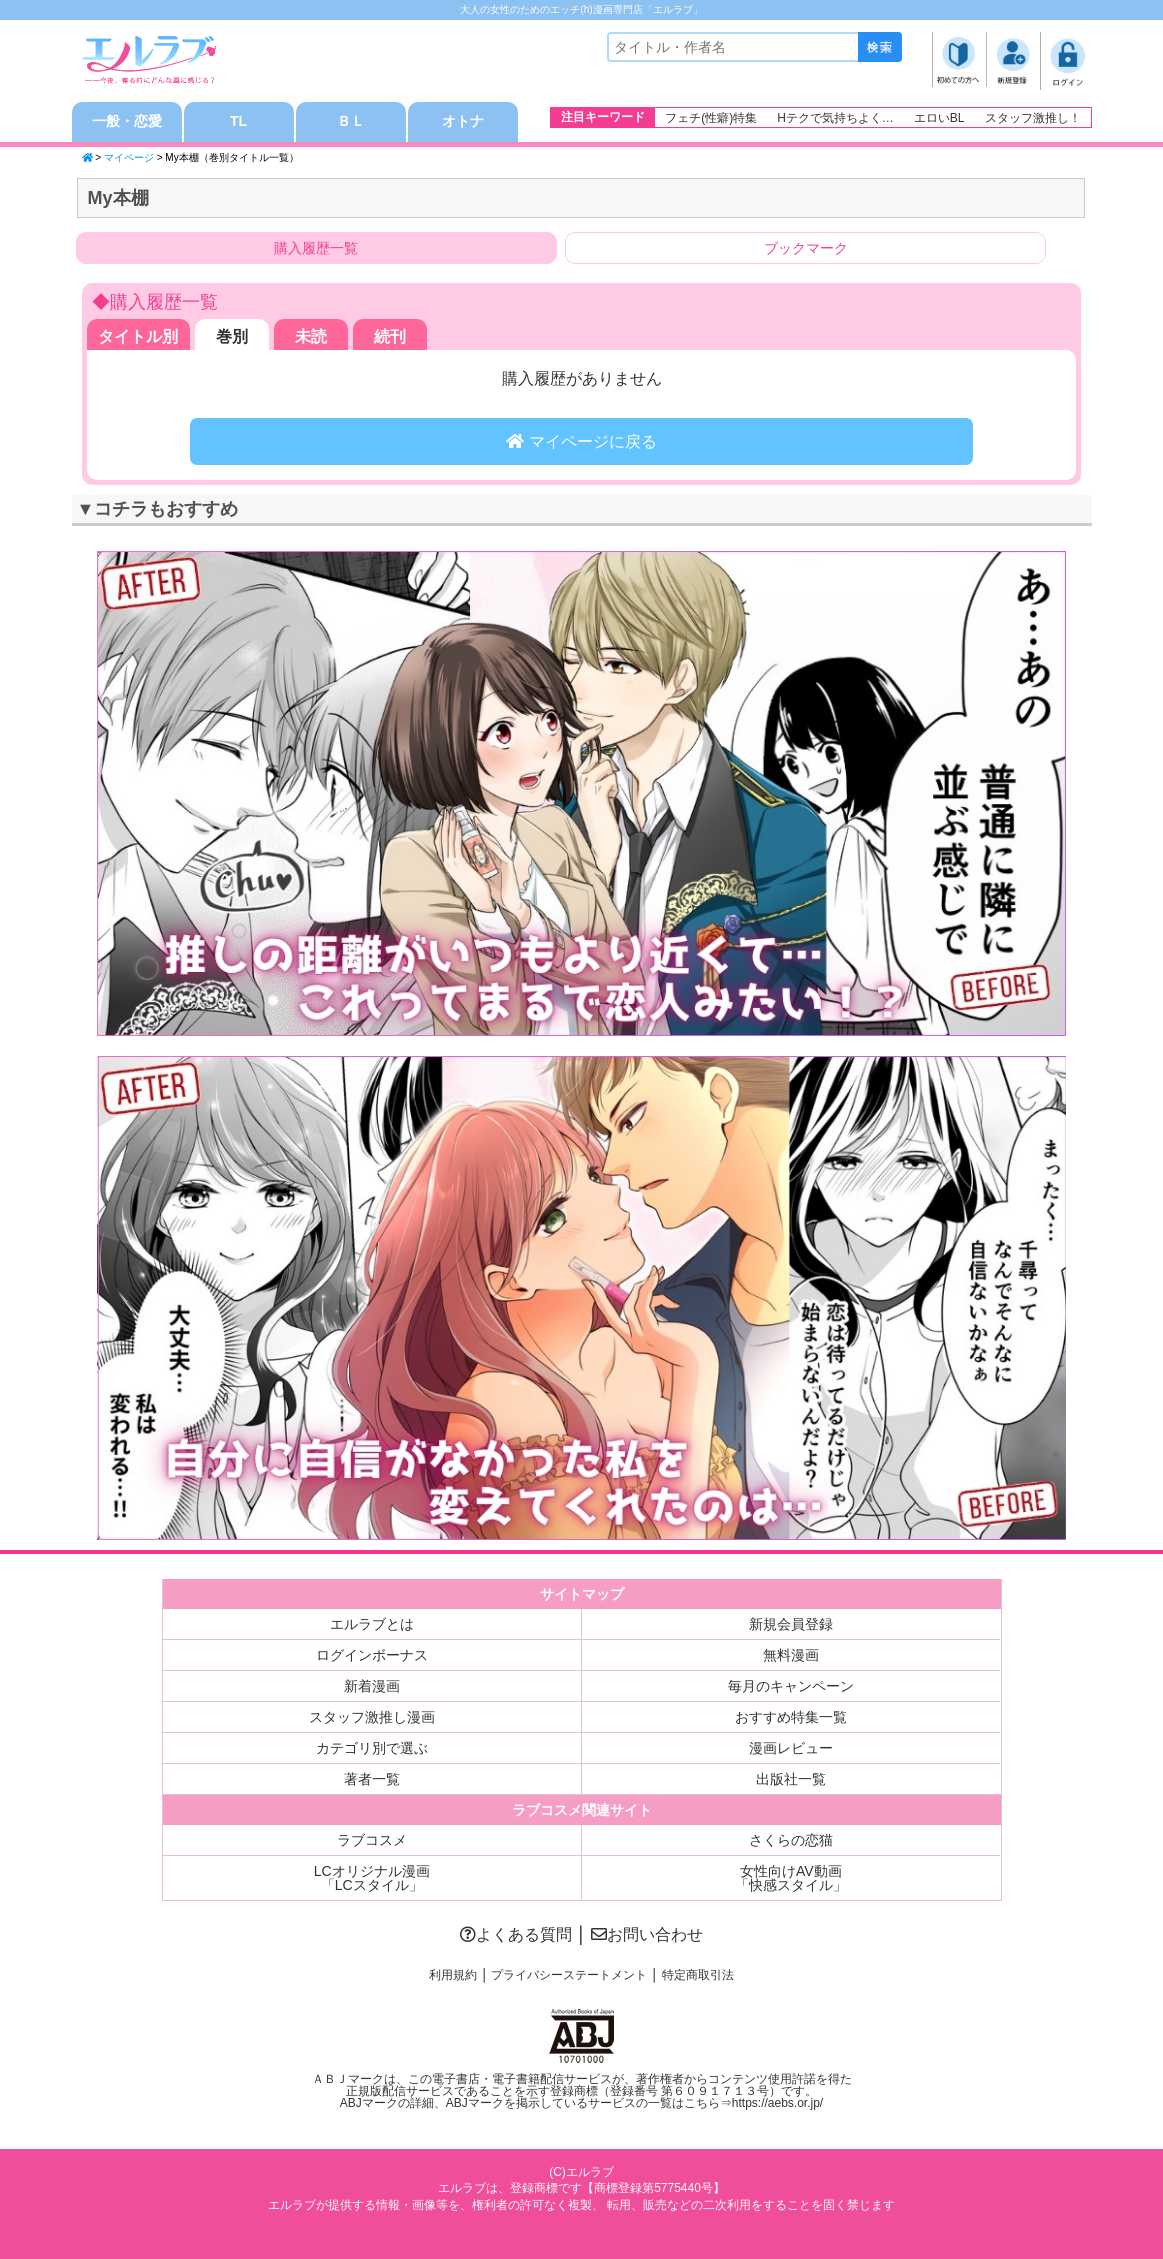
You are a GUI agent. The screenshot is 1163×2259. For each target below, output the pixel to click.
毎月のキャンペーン (791, 1686)
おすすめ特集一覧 (791, 1717)
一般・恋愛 (127, 122)
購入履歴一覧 (316, 248)
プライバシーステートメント (569, 1975)
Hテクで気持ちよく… (835, 118)
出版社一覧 (791, 1779)
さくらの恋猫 (791, 1840)
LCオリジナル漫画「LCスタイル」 (372, 1878)
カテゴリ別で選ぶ (372, 1748)
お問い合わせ (647, 1934)
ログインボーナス (372, 1655)
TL (238, 122)
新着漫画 (372, 1686)
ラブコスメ (372, 1840)
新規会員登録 (791, 1624)
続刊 (390, 337)
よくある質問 (516, 1934)
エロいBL (939, 118)
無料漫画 (791, 1655)
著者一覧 (372, 1779)
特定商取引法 (698, 1975)
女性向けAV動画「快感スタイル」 (791, 1878)
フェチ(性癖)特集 (711, 118)
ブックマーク (806, 248)
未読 (311, 337)
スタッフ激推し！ (1033, 118)
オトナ (463, 122)
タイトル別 (138, 337)
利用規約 (453, 1975)
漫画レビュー (791, 1748)
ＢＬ (351, 122)
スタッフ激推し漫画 (372, 1717)
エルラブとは (372, 1624)
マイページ (129, 157)
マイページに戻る (581, 441)
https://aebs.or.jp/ (777, 2103)
